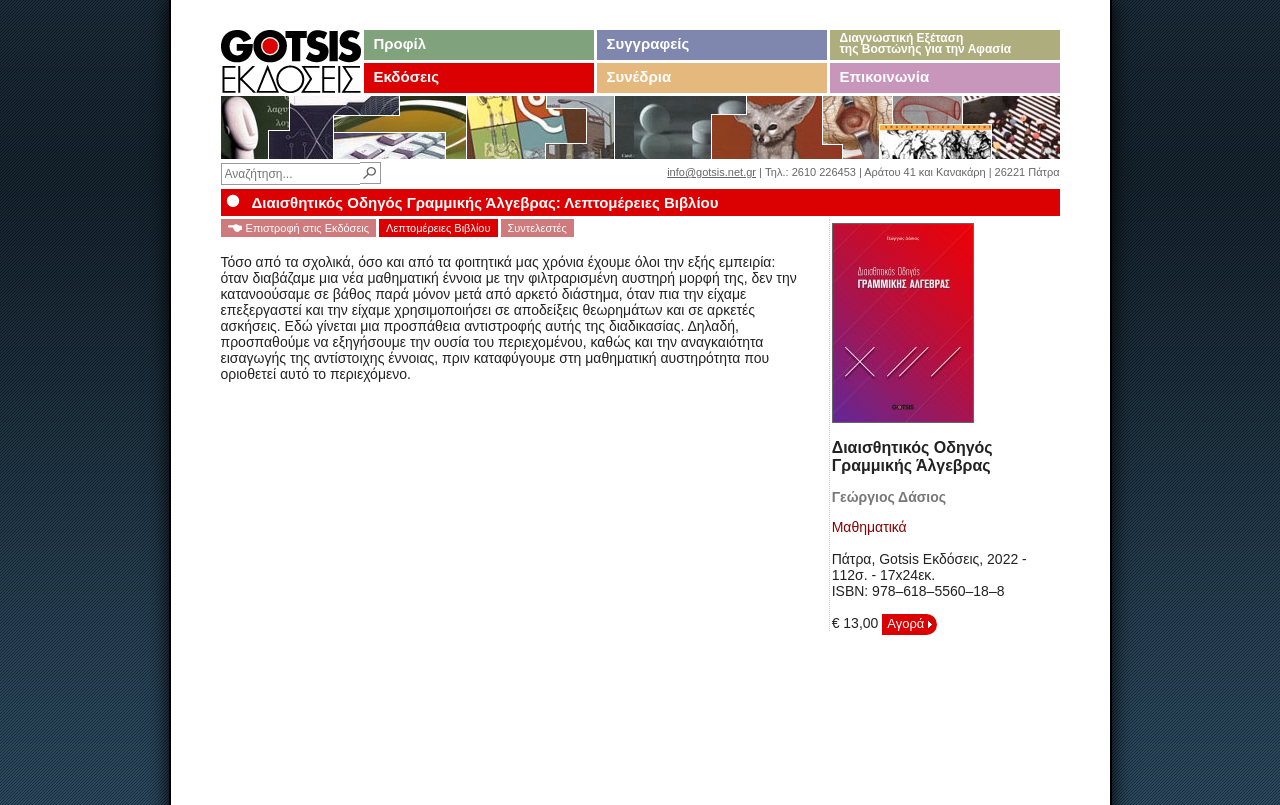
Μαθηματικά (869, 527)
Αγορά (909, 623)
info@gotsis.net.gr (711, 172)
